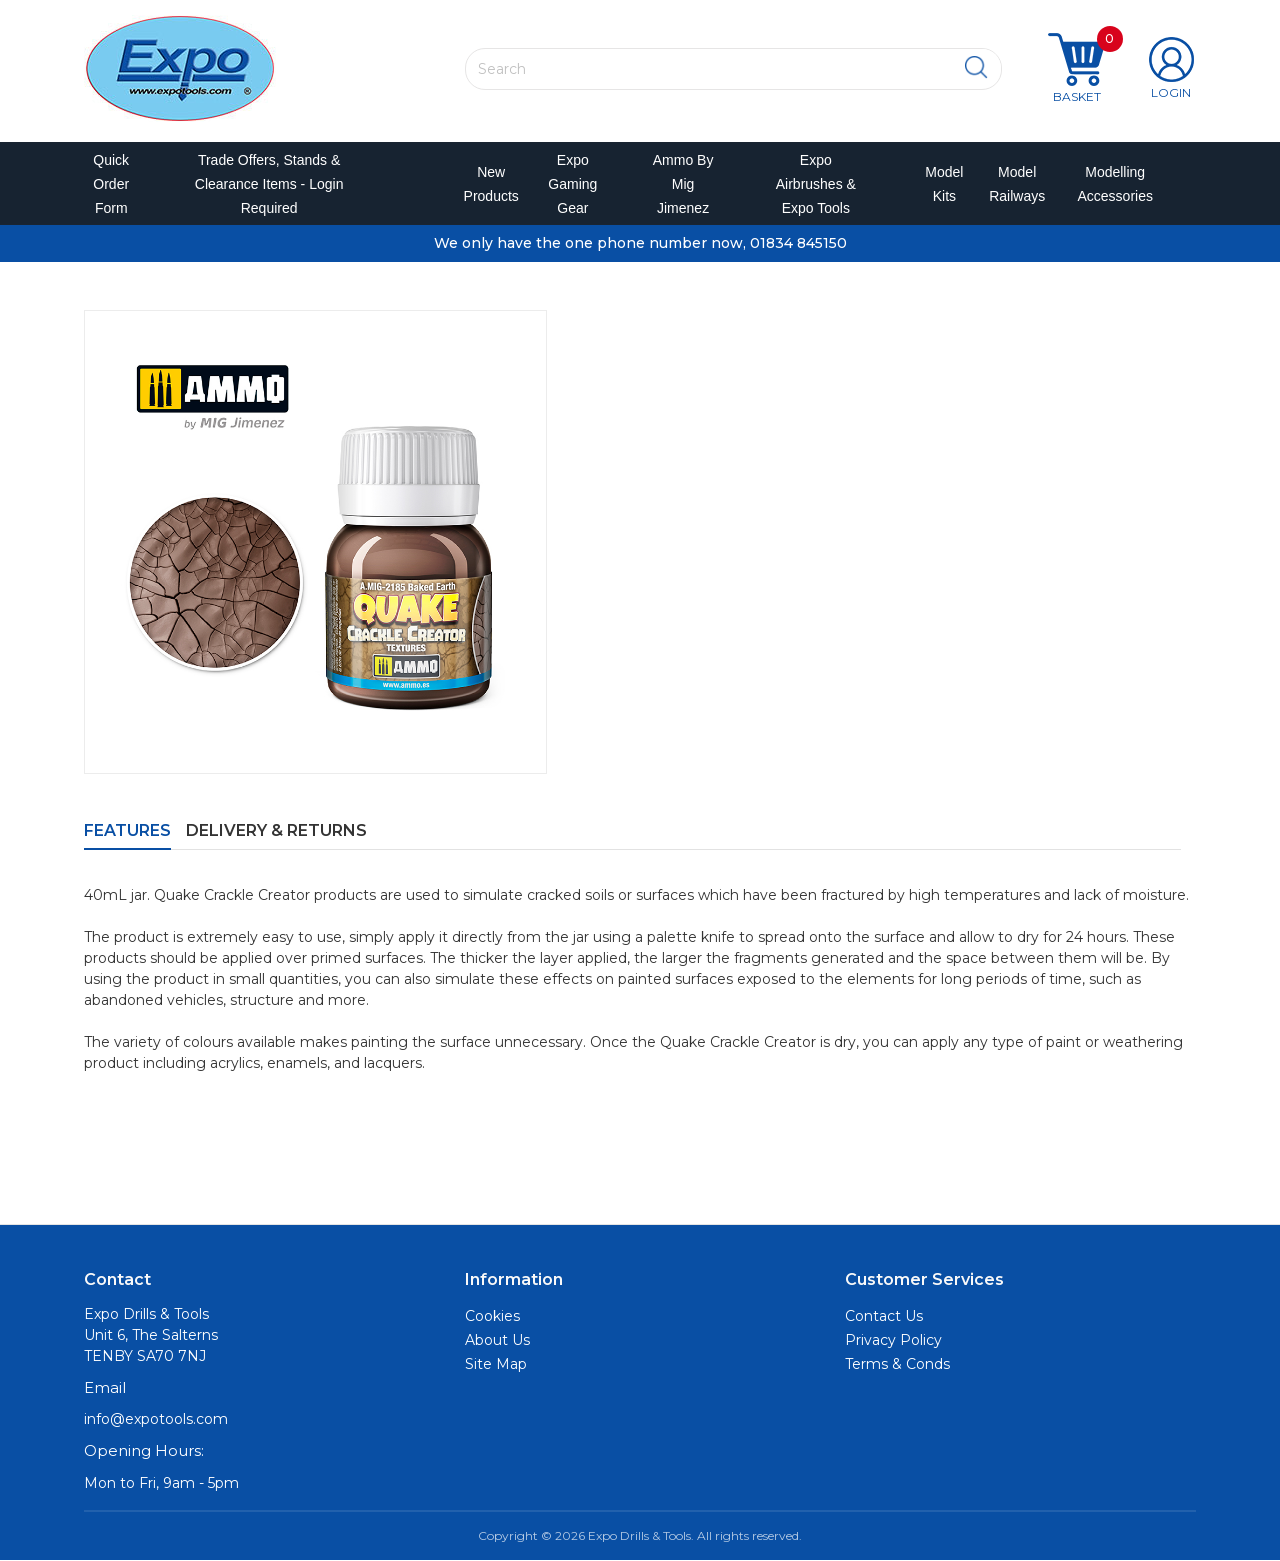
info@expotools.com (156, 1420)
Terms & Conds (897, 1365)
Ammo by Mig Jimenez (683, 184)
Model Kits (941, 184)
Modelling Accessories (1110, 184)
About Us (497, 1341)
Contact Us (884, 1317)
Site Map (496, 1365)
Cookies (492, 1317)
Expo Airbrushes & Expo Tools (816, 184)
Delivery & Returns (276, 830)
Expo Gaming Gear (572, 184)
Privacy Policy (893, 1341)
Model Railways (1013, 184)
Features (127, 830)
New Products (485, 184)
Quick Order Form (111, 184)
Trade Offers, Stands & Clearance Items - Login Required (269, 184)
